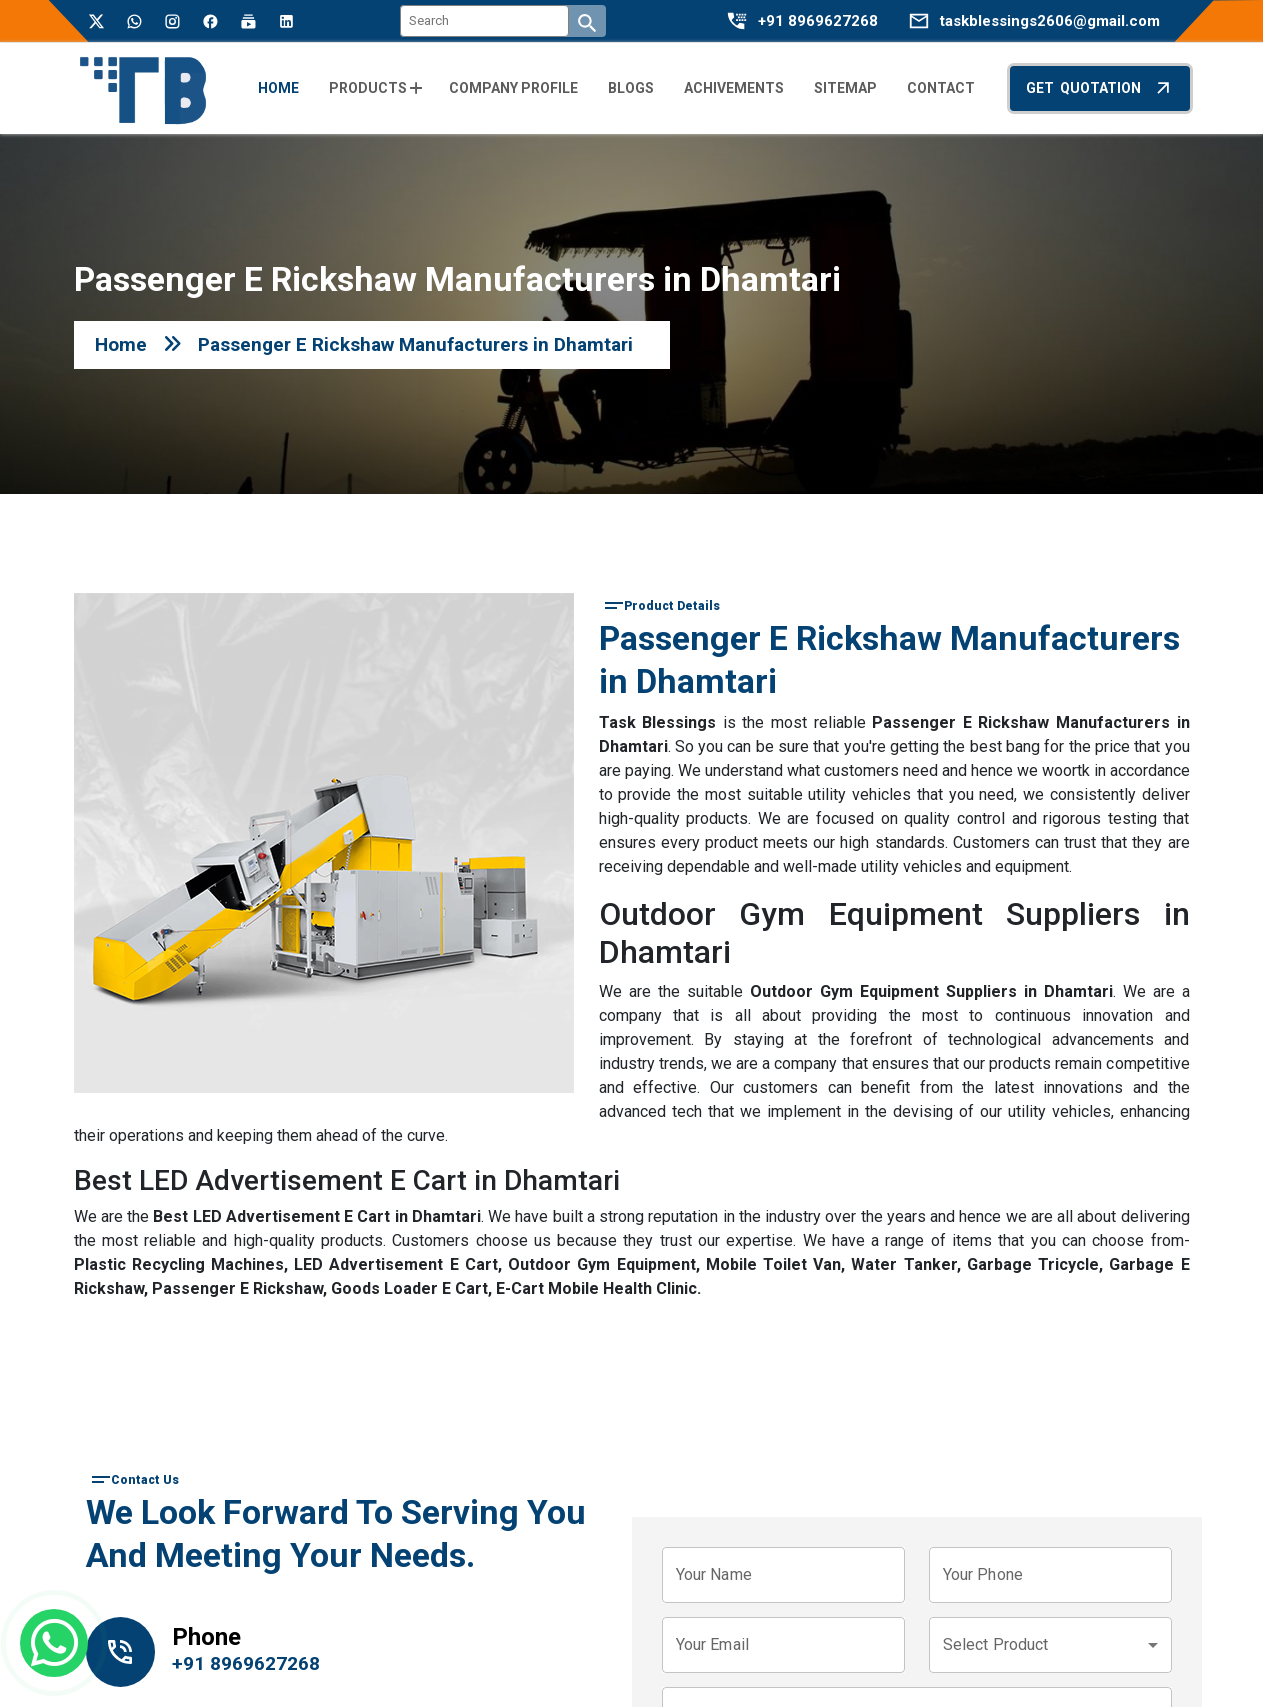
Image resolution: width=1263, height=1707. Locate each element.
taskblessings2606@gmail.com (1050, 21)
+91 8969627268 (818, 21)
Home (121, 344)
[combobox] (1050, 1645)
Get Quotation (1100, 87)
